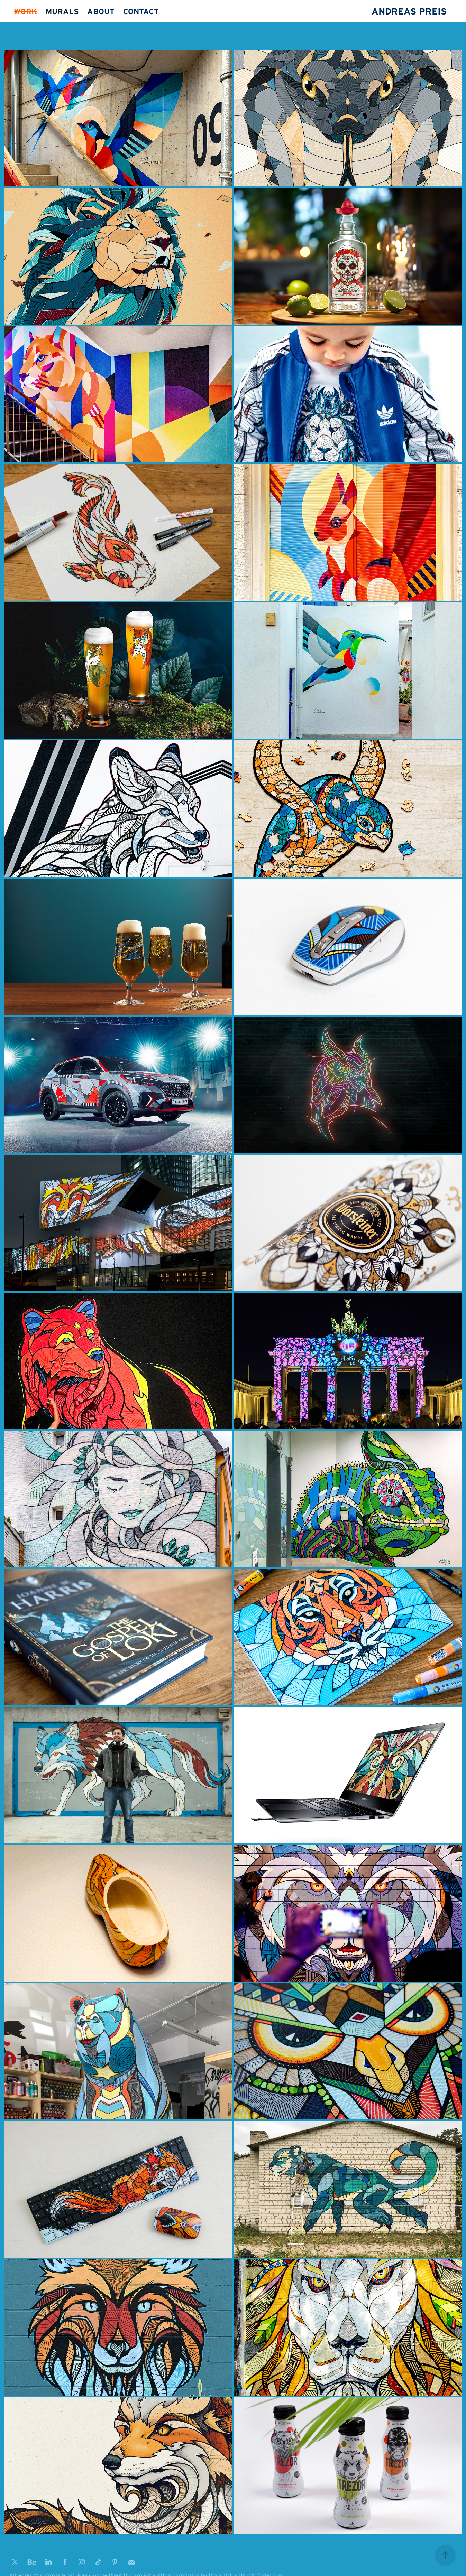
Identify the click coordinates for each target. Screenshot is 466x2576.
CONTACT (141, 11)
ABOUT (101, 11)
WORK (25, 11)
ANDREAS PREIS (409, 11)
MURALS (62, 11)
